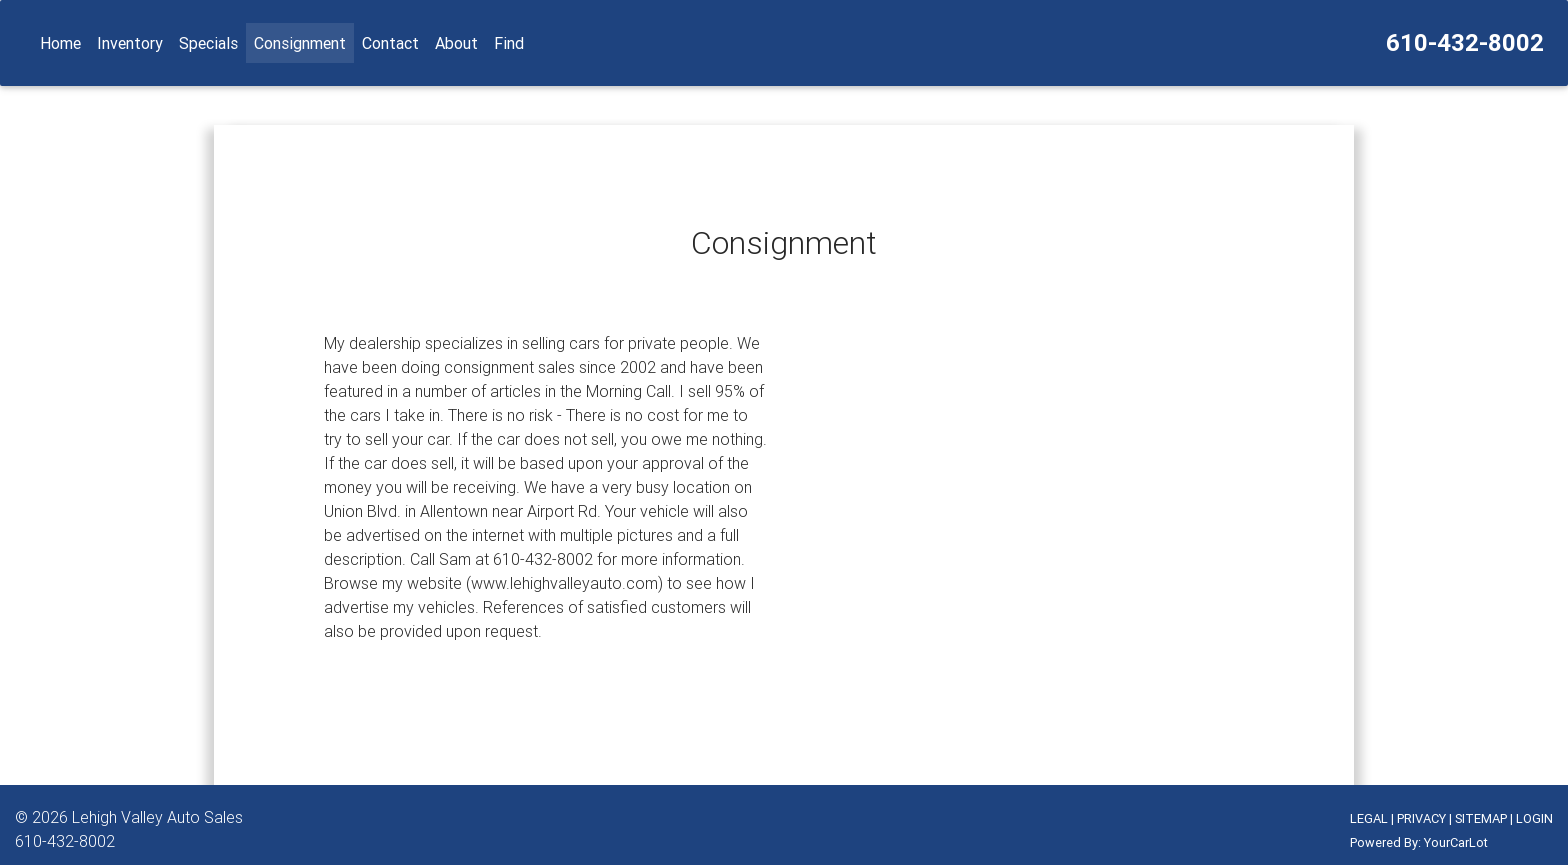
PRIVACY (1421, 818)
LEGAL (1369, 818)
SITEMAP (1481, 818)
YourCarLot (1456, 842)
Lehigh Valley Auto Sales (157, 817)
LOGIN (1534, 818)
